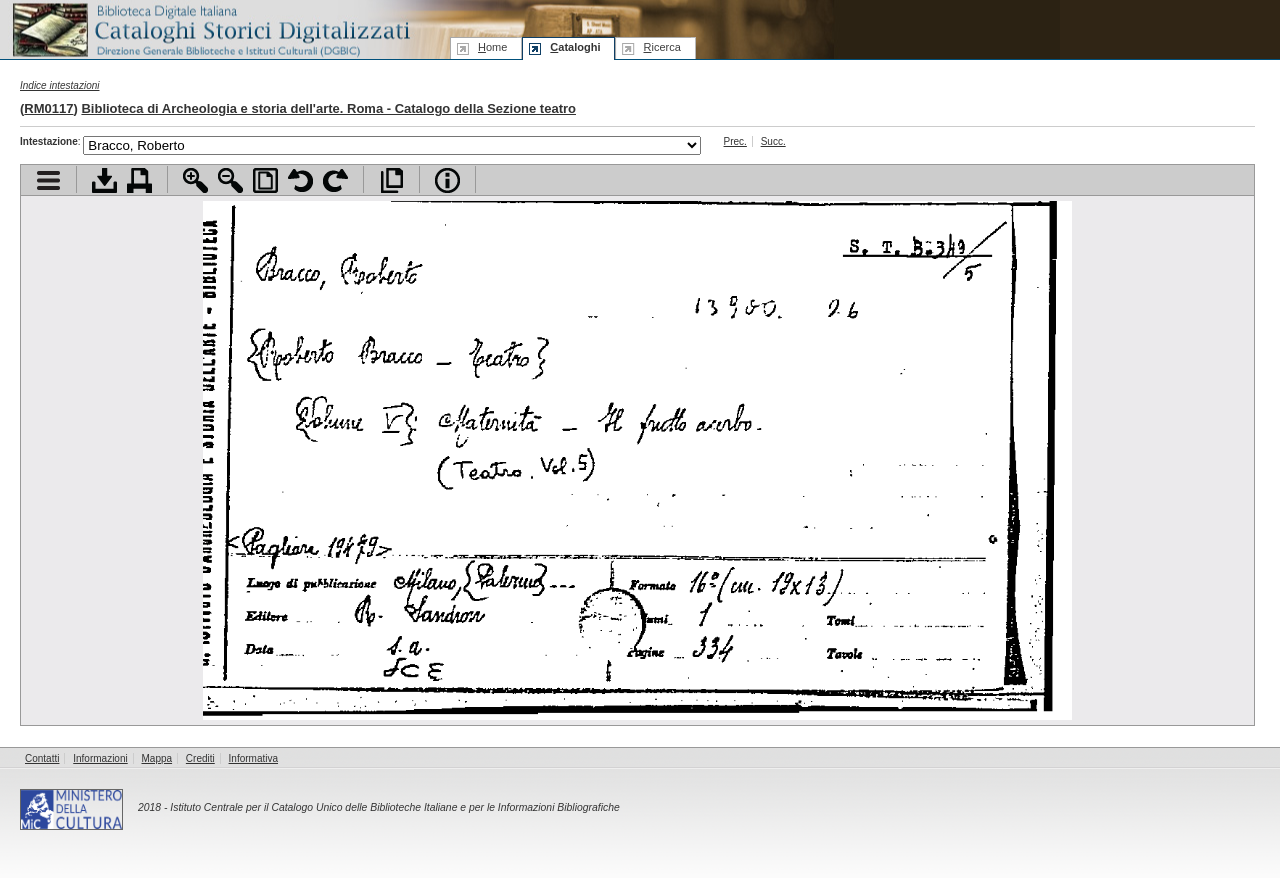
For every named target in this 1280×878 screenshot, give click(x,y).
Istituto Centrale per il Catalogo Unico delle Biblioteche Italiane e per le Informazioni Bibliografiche (394, 807)
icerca (661, 47)
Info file (447, 180)
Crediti (200, 758)
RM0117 (48, 108)
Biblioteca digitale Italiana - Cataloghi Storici (210, 28)
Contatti (42, 758)
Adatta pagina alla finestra (265, 180)
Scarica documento (104, 180)
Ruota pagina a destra (335, 180)
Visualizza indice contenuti (48, 180)
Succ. (773, 141)
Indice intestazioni (60, 85)
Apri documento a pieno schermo (391, 180)
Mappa (157, 758)
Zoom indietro (230, 180)
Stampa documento (139, 180)
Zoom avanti (195, 180)
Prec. (735, 141)
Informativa (253, 758)
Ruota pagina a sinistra (300, 180)
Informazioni (100, 758)
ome (492, 47)
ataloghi (575, 47)
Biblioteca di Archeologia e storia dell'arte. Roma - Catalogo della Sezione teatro (328, 108)
